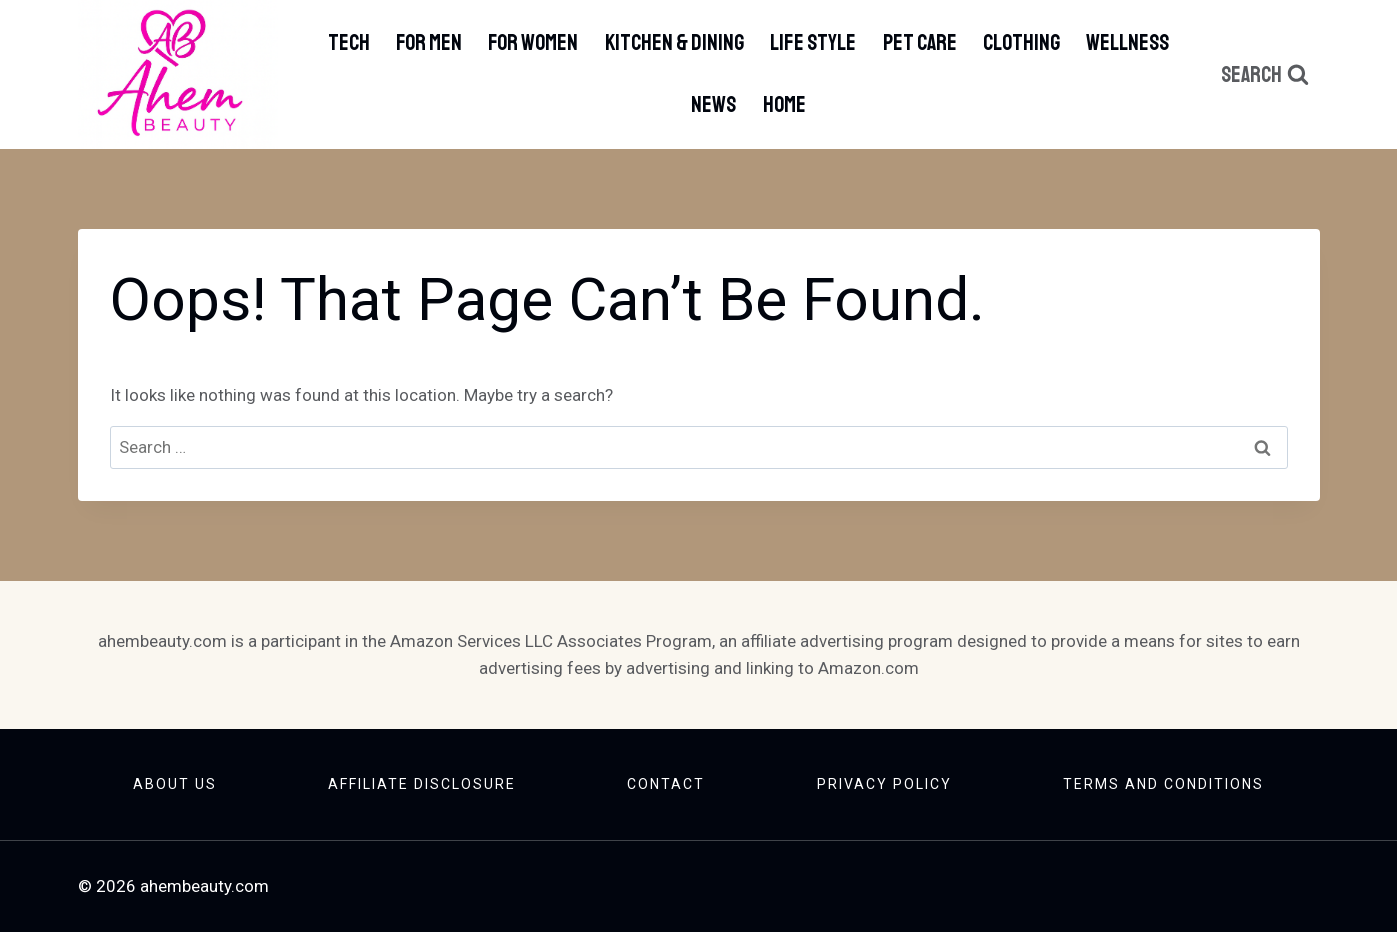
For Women (533, 43)
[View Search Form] (1265, 75)
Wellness (1127, 43)
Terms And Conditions (1163, 784)
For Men (429, 43)
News (713, 105)
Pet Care (920, 43)
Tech (349, 43)
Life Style (813, 43)
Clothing (1021, 43)
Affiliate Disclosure (422, 784)
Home (784, 105)
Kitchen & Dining (674, 43)
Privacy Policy (884, 784)
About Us (175, 784)
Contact (666, 784)
